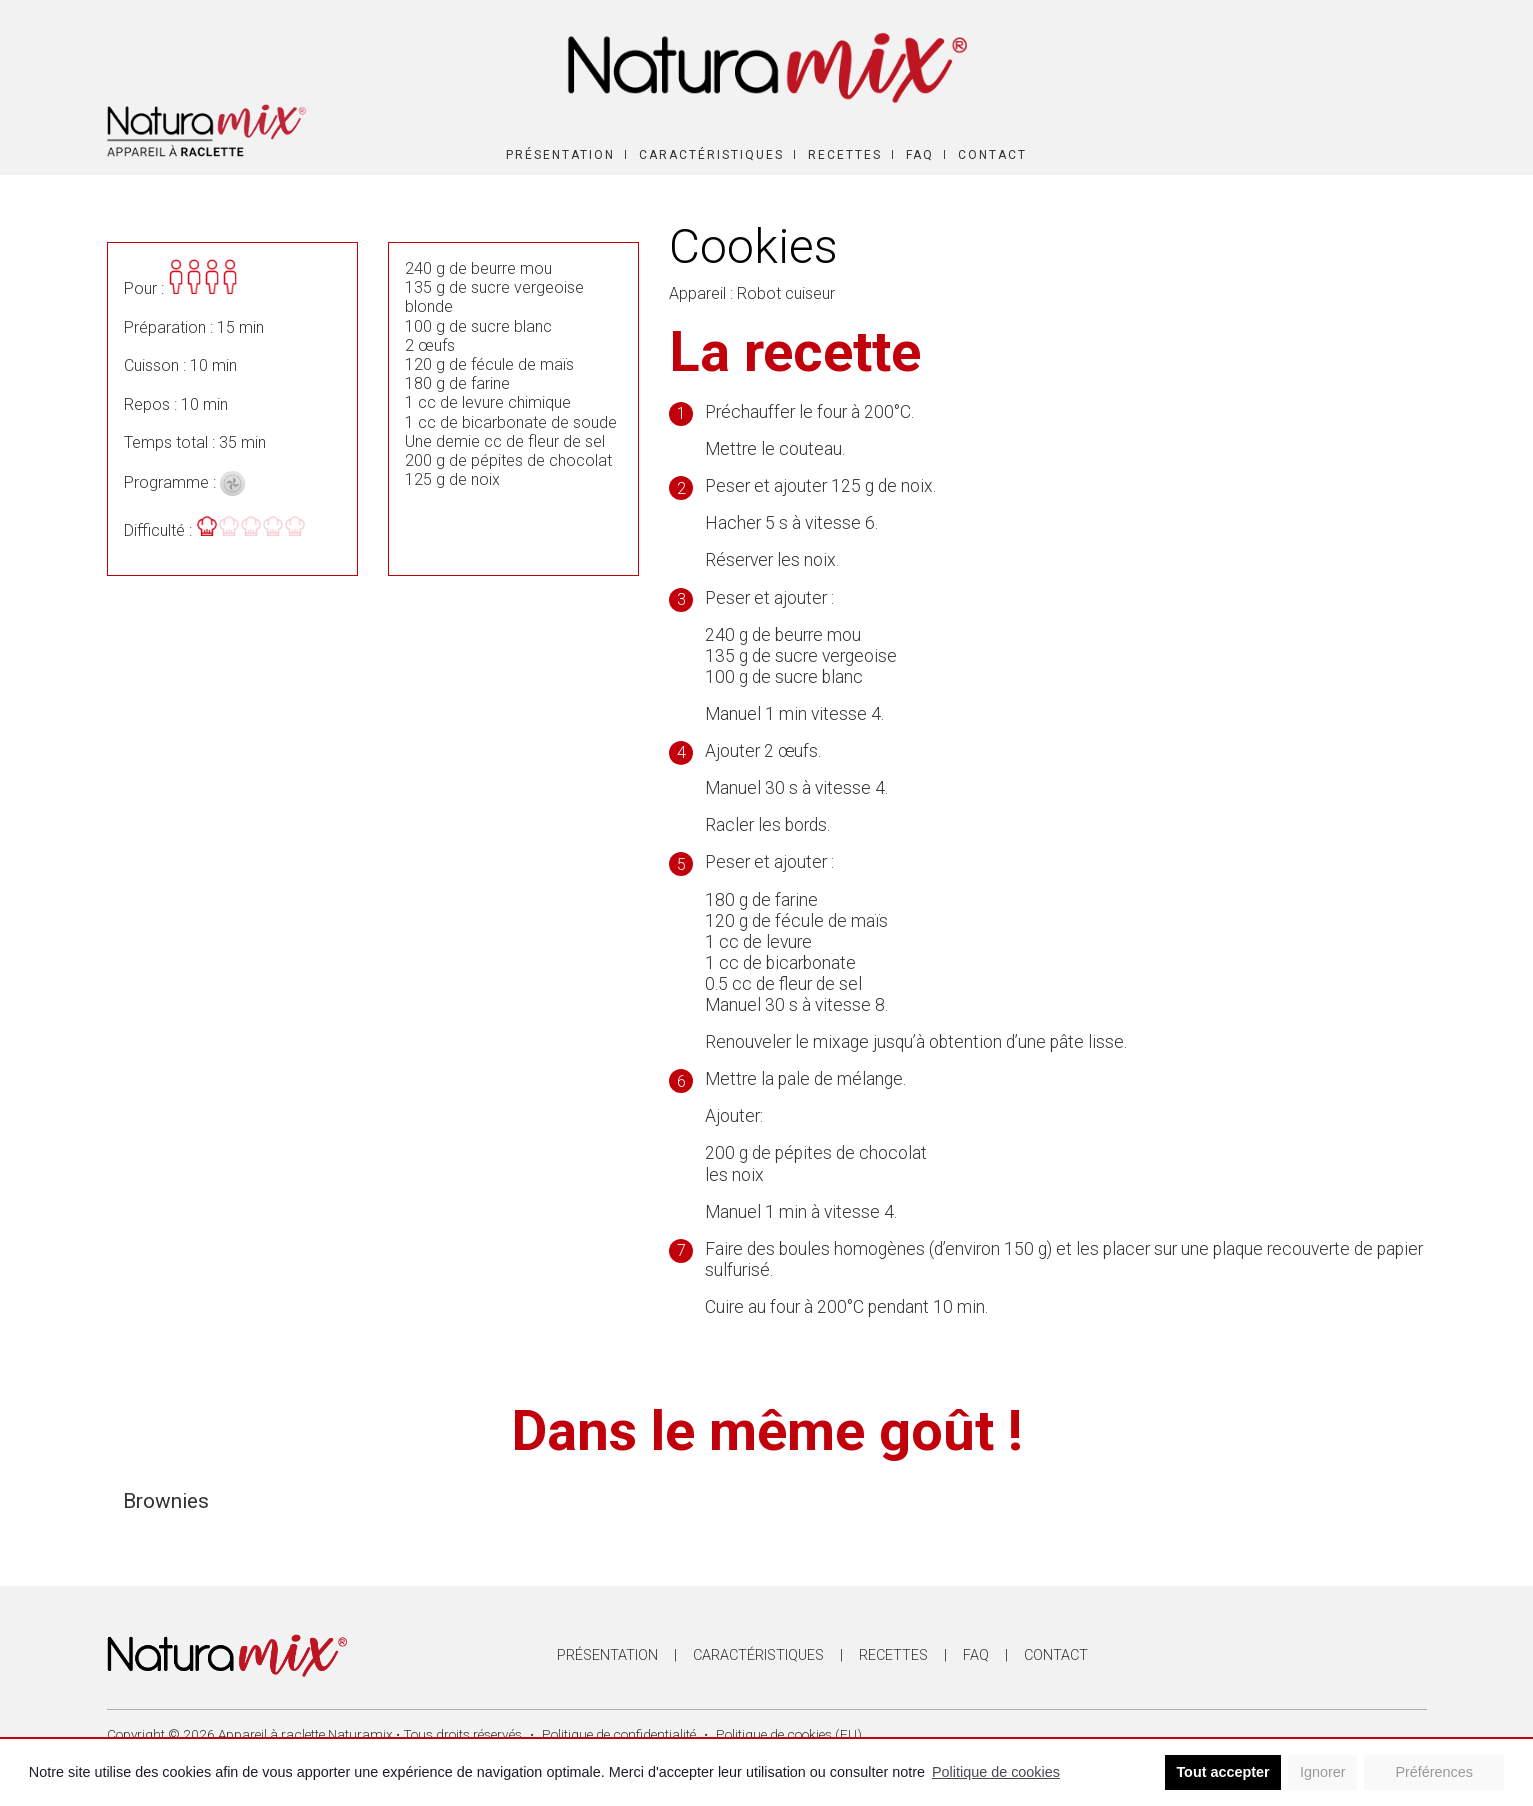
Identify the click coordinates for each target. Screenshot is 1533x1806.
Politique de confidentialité (619, 1734)
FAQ (920, 155)
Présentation (560, 155)
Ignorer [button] (1323, 1772)
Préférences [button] (1434, 1772)
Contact (992, 155)
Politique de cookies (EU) (789, 1734)
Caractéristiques (711, 155)
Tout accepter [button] (1222, 1772)
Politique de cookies (996, 1772)
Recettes (845, 155)
